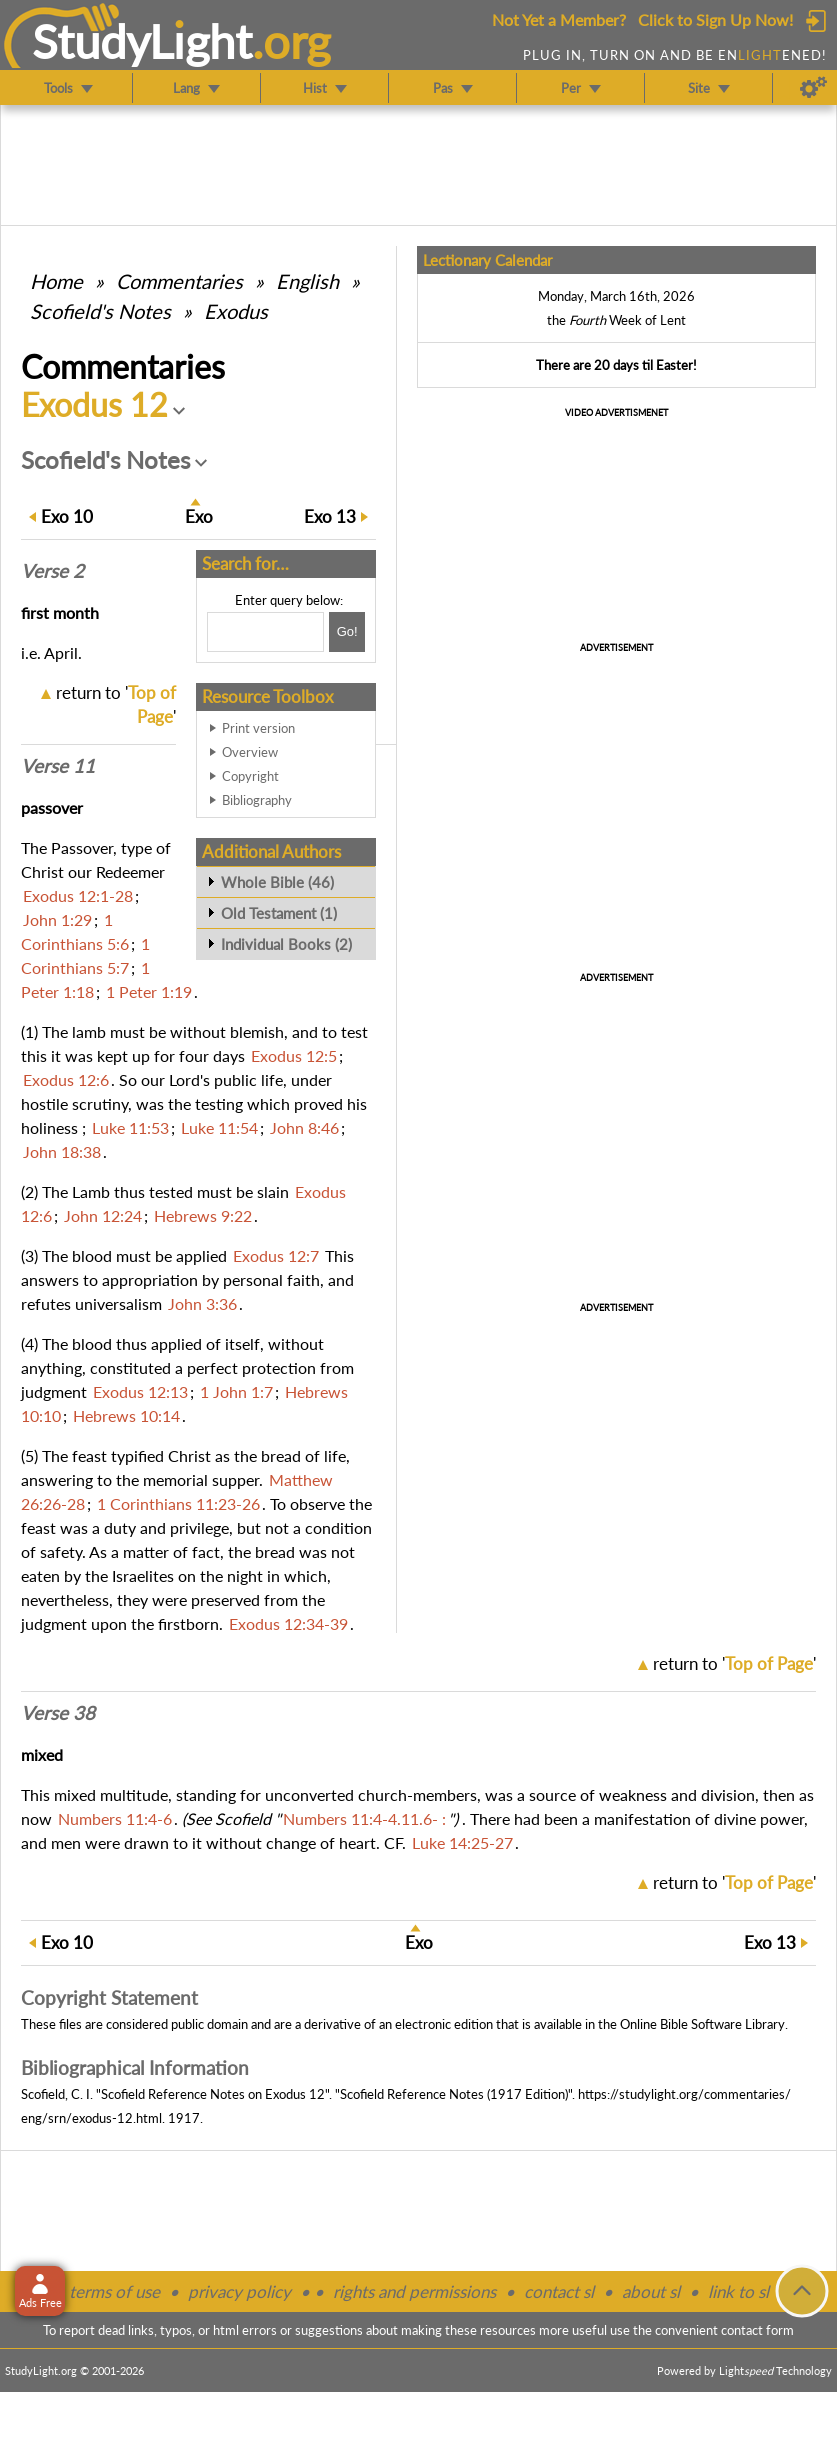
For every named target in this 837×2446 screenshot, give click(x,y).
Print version (258, 728)
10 (67, 516)
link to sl (738, 2291)
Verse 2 (52, 571)
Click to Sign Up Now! (715, 19)
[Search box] (265, 632)
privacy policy (239, 2291)
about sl (651, 2291)
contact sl (559, 2291)
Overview (250, 752)
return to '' (734, 1663)
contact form (757, 2330)
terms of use (114, 2291)
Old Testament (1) (279, 913)
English (307, 281)
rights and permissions (414, 2291)
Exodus (236, 311)
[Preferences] (813, 88)
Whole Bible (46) (277, 882)
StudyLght (142, 41)
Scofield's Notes (100, 311)
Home (56, 281)
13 (330, 516)
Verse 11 (58, 766)
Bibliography (257, 800)
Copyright (250, 776)
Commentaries (179, 281)
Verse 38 (58, 1713)
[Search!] (347, 632)
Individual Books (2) (286, 944)
